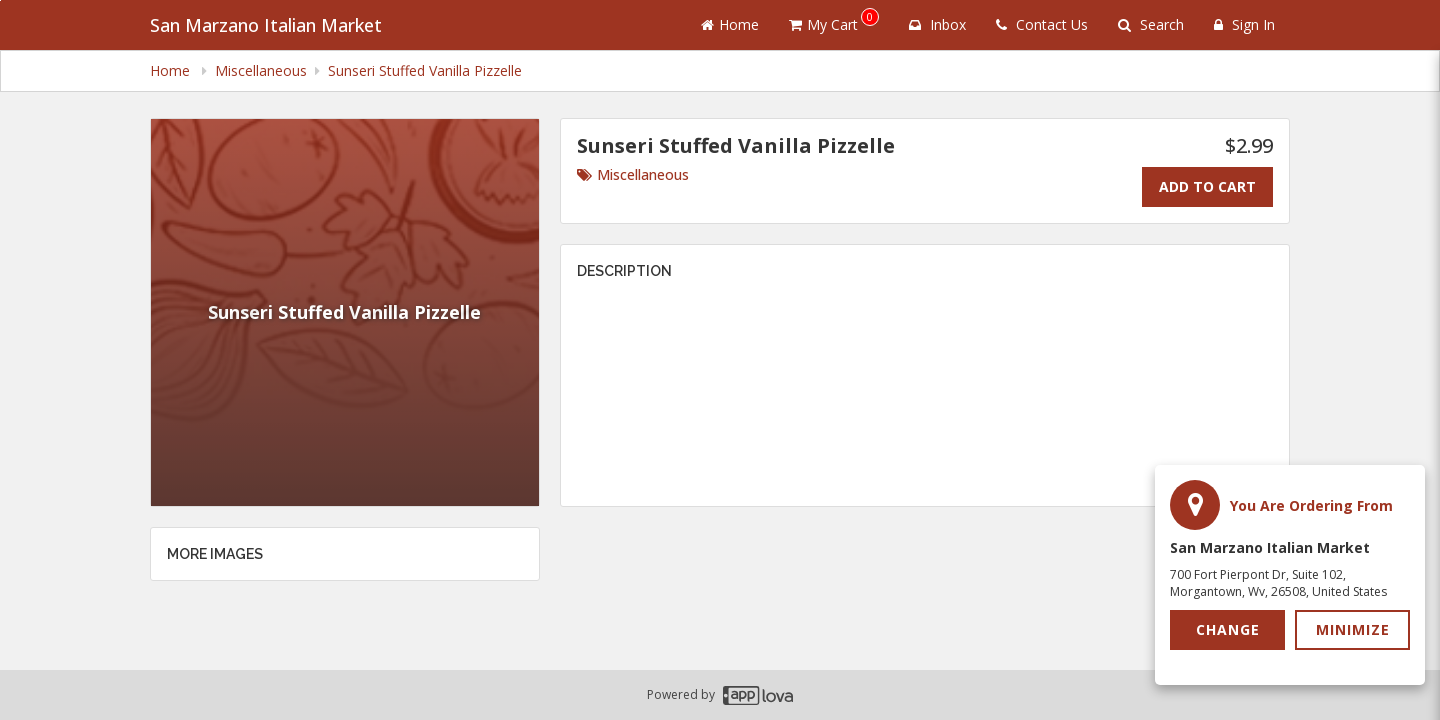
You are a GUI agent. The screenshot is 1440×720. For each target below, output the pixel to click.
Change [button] (1228, 629)
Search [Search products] (1151, 24)
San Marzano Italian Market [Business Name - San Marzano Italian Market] (266, 25)
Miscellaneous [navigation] (261, 70)
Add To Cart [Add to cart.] (1207, 186)
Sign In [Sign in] (1244, 24)
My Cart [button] (834, 21)
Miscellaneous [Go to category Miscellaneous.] (633, 174)
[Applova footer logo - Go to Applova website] (758, 695)
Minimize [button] (1353, 629)
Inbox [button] (937, 24)
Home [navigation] (172, 70)
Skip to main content (0, 0)
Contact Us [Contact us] (1042, 24)
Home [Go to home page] (730, 24)
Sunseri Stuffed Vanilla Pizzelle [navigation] (425, 70)
